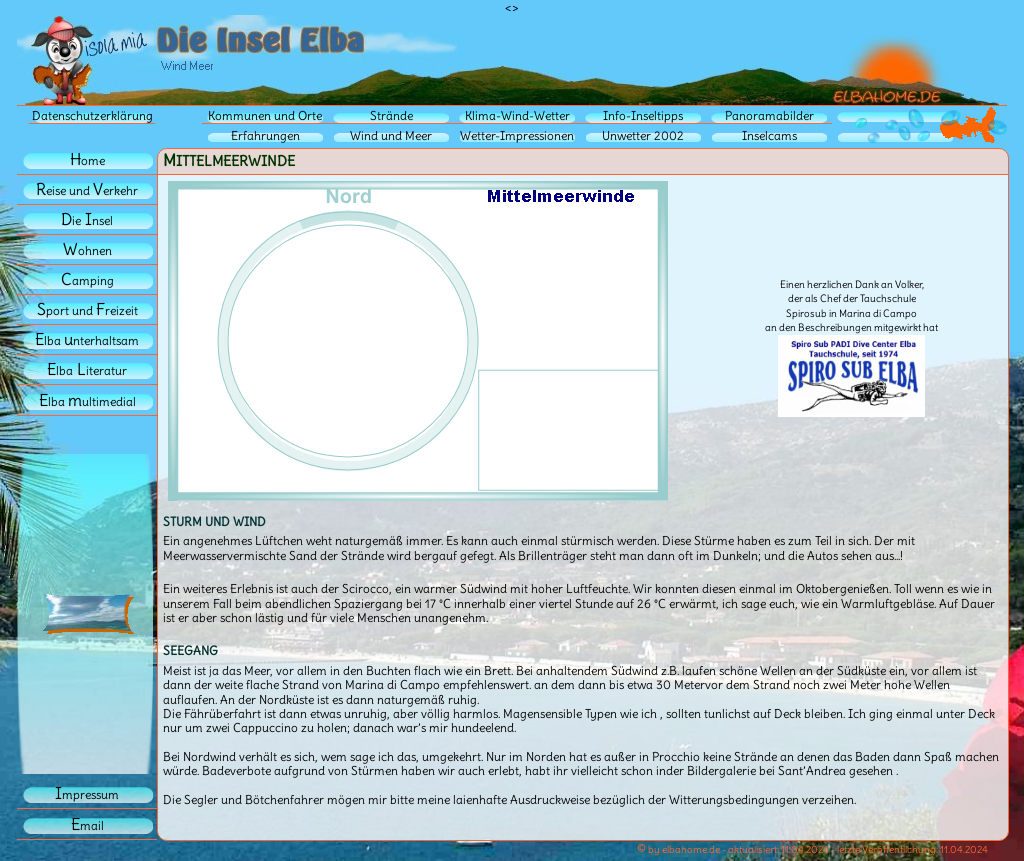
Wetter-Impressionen (517, 135)
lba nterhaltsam (87, 340)
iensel (87, 220)
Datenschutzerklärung (92, 115)
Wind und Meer (391, 135)
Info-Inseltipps (643, 115)
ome (87, 160)
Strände (391, 115)
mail (87, 825)
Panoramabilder (769, 115)
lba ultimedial (87, 401)
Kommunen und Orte (265, 115)
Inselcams (769, 135)
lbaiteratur (87, 370)
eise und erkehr (87, 190)
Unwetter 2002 (643, 135)
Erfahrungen (265, 135)
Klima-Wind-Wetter (517, 115)
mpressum (87, 794)
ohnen (87, 250)
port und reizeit (87, 310)
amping (87, 280)
